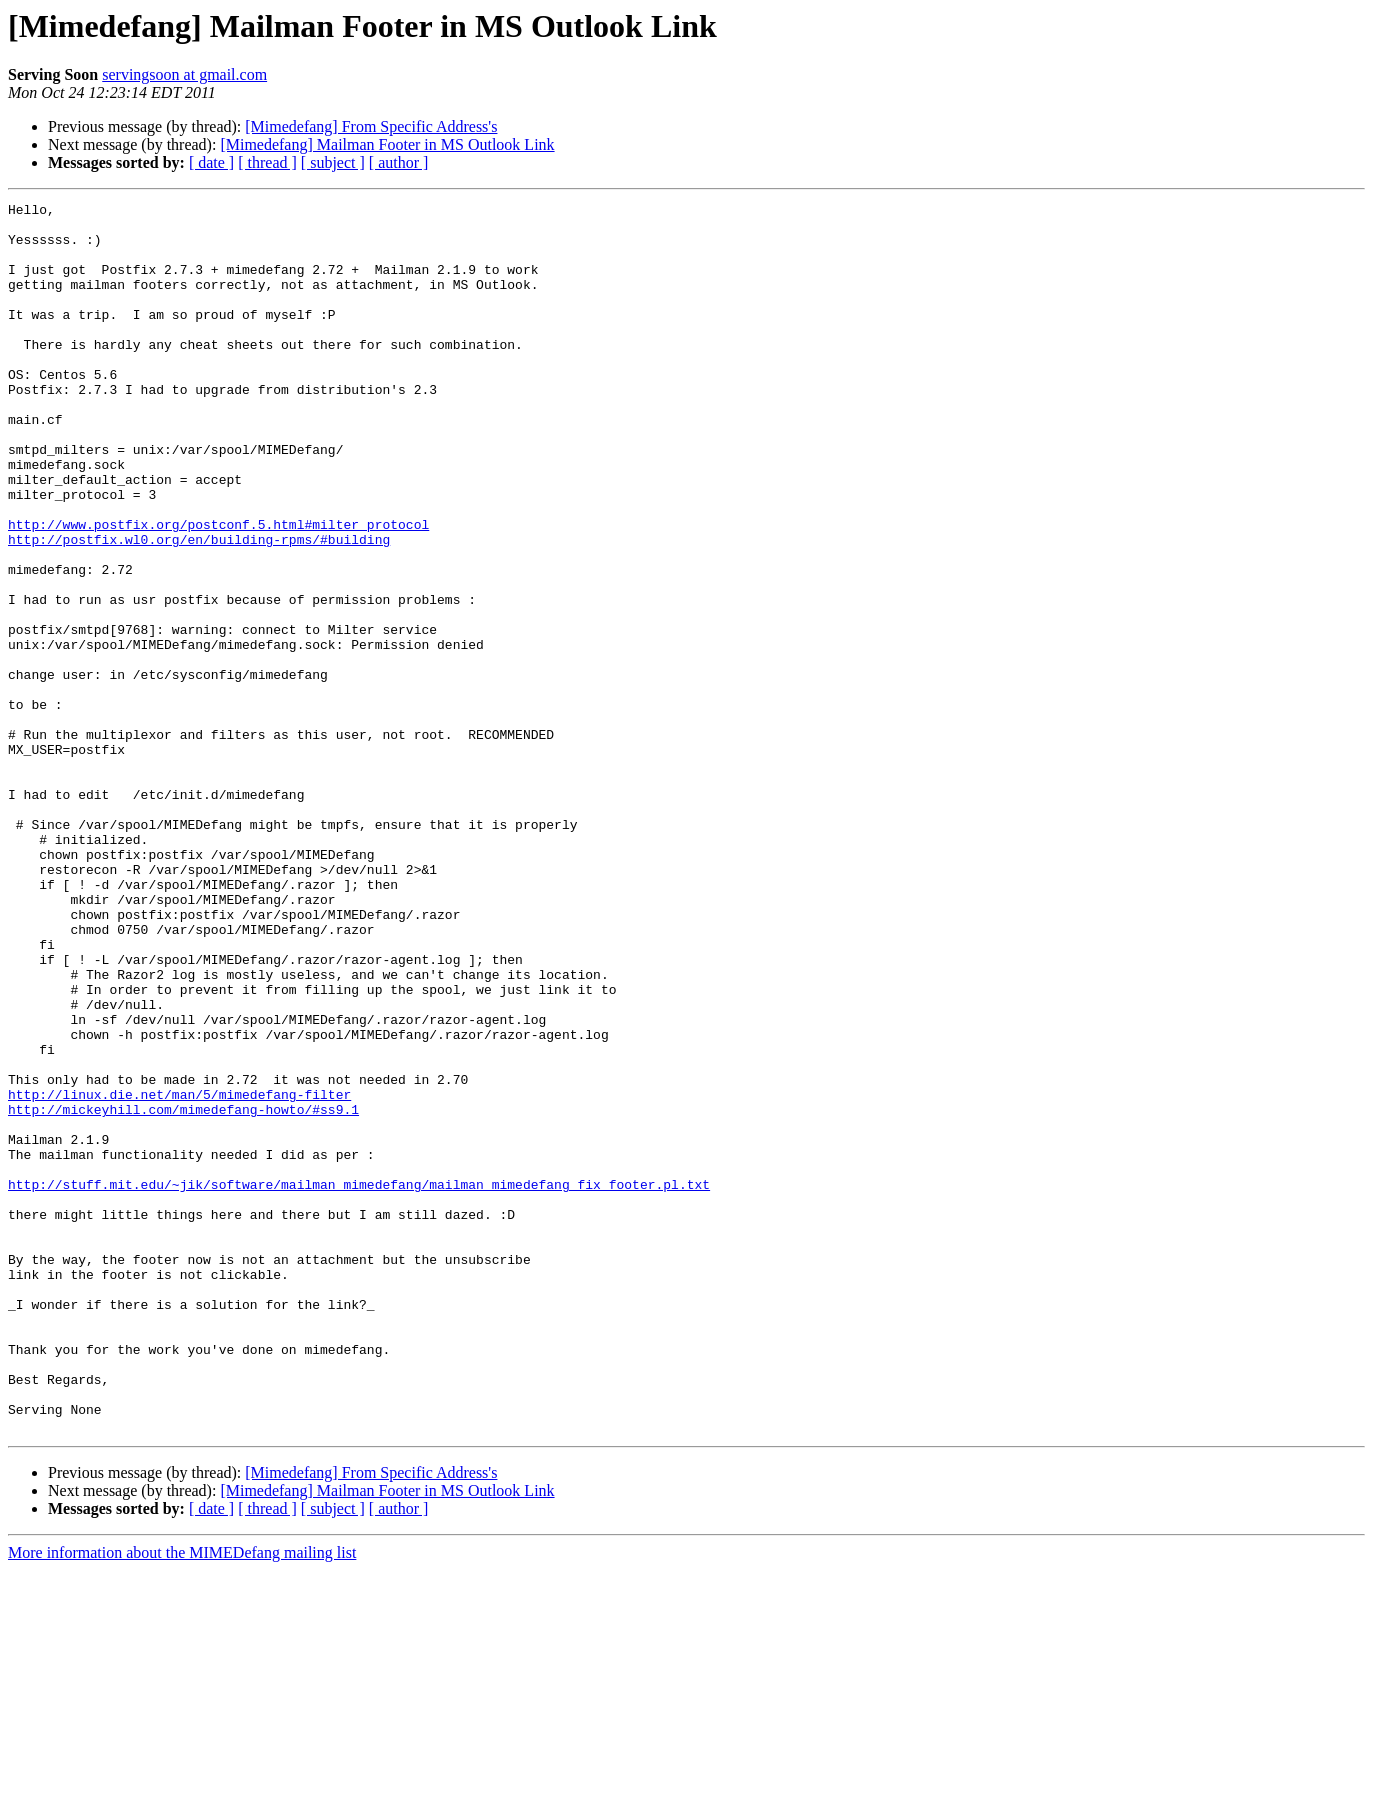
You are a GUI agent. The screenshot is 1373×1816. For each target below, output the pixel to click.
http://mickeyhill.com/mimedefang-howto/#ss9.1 (183, 1292)
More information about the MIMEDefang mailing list (182, 1798)
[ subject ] (333, 162)
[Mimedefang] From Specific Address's (371, 126)
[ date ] (211, 162)
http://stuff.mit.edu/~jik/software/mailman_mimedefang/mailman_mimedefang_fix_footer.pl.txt (359, 1382)
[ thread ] (267, 162)
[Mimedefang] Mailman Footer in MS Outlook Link (387, 144)
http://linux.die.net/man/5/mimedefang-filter (179, 1274)
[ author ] (399, 162)
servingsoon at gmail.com (184, 74)
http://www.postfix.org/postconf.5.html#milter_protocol (218, 590)
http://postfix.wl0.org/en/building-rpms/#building (199, 608)
